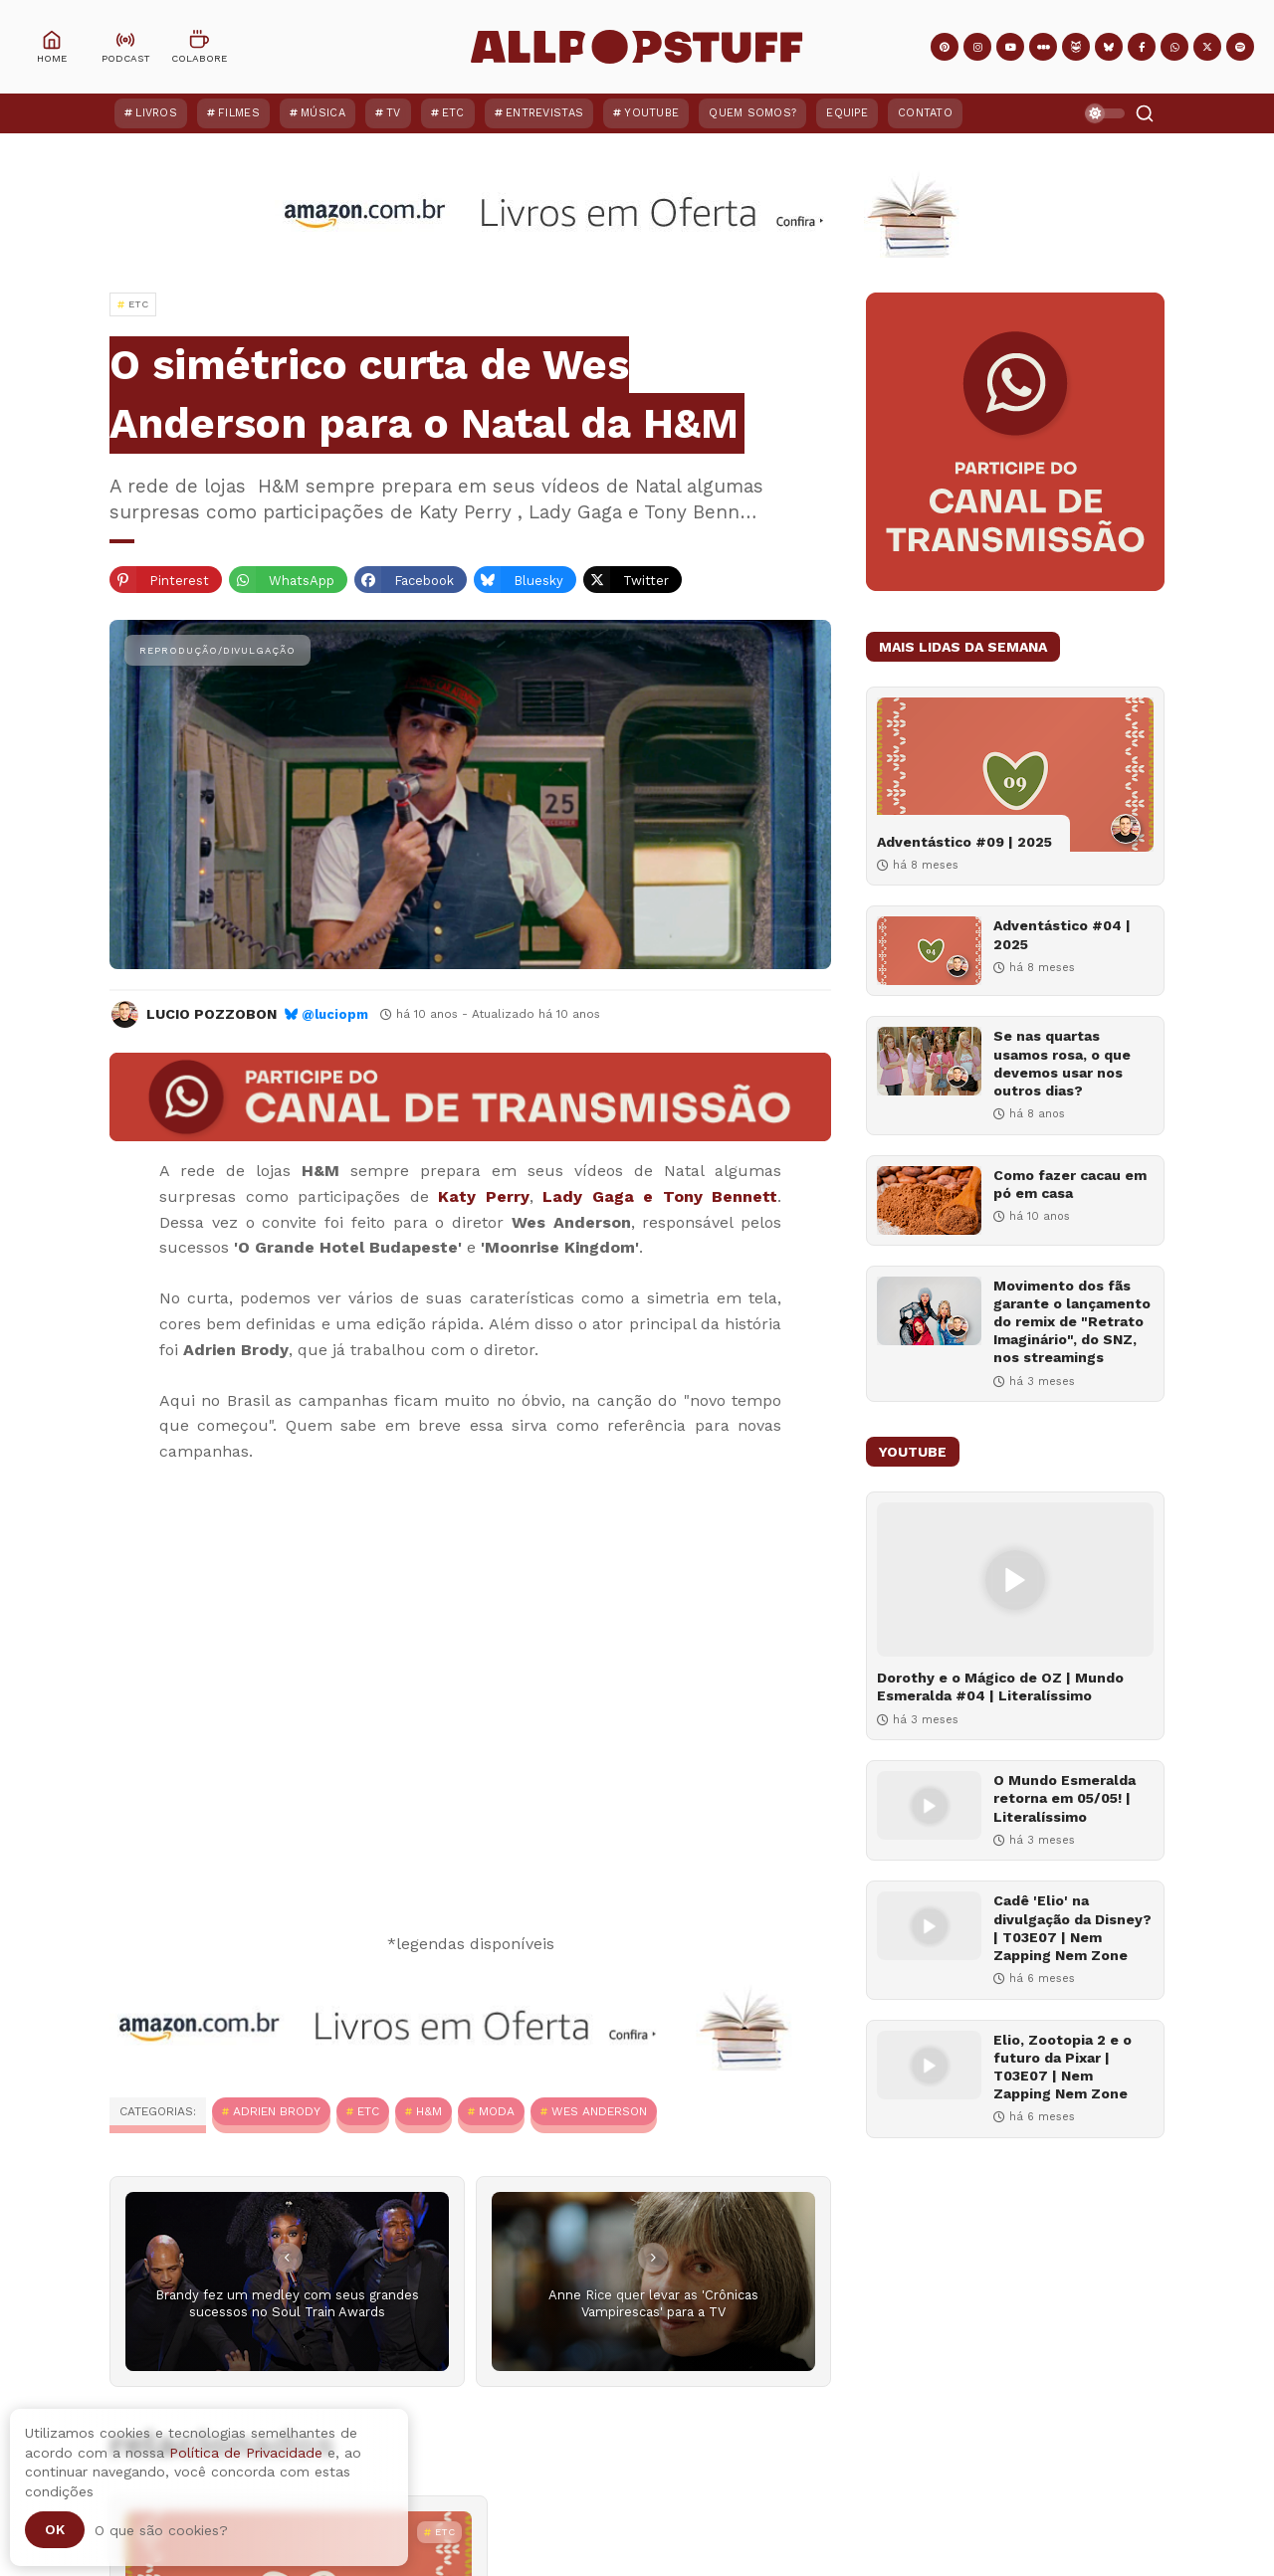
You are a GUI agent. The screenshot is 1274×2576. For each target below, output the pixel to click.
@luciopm (335, 1014)
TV (393, 112)
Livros (156, 112)
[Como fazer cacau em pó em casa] (929, 1200)
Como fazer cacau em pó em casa (1070, 1184)
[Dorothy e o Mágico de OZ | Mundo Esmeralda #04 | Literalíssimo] (1015, 1579)
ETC (453, 112)
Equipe (847, 112)
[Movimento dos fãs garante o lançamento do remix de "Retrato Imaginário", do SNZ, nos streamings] (929, 1311)
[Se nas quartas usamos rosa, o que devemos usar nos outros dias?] (929, 1061)
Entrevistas (544, 112)
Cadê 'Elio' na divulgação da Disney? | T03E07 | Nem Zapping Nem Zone (1072, 1927)
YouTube (651, 112)
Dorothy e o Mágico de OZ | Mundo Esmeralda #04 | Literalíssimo (1000, 1686)
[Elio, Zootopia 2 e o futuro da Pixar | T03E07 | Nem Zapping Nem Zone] (929, 2065)
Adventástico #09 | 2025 (964, 842)
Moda (497, 2111)
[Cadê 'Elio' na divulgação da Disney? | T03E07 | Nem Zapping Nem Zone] (929, 1925)
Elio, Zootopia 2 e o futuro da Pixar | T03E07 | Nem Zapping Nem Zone (1062, 2067)
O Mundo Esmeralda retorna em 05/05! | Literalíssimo (1064, 1798)
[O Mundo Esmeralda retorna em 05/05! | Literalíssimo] (929, 1805)
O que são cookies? (161, 2530)
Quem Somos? (752, 112)
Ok (55, 2529)
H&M (429, 2111)
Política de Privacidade (245, 2453)
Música (323, 112)
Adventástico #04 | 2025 (1062, 934)
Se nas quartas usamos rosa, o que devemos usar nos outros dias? (1062, 1063)
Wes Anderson (599, 2111)
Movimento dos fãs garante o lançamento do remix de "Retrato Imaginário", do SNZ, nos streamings (1072, 1322)
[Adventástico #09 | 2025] (1015, 774)
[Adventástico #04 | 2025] (929, 950)
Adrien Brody (276, 2111)
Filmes (239, 112)
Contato (925, 112)
